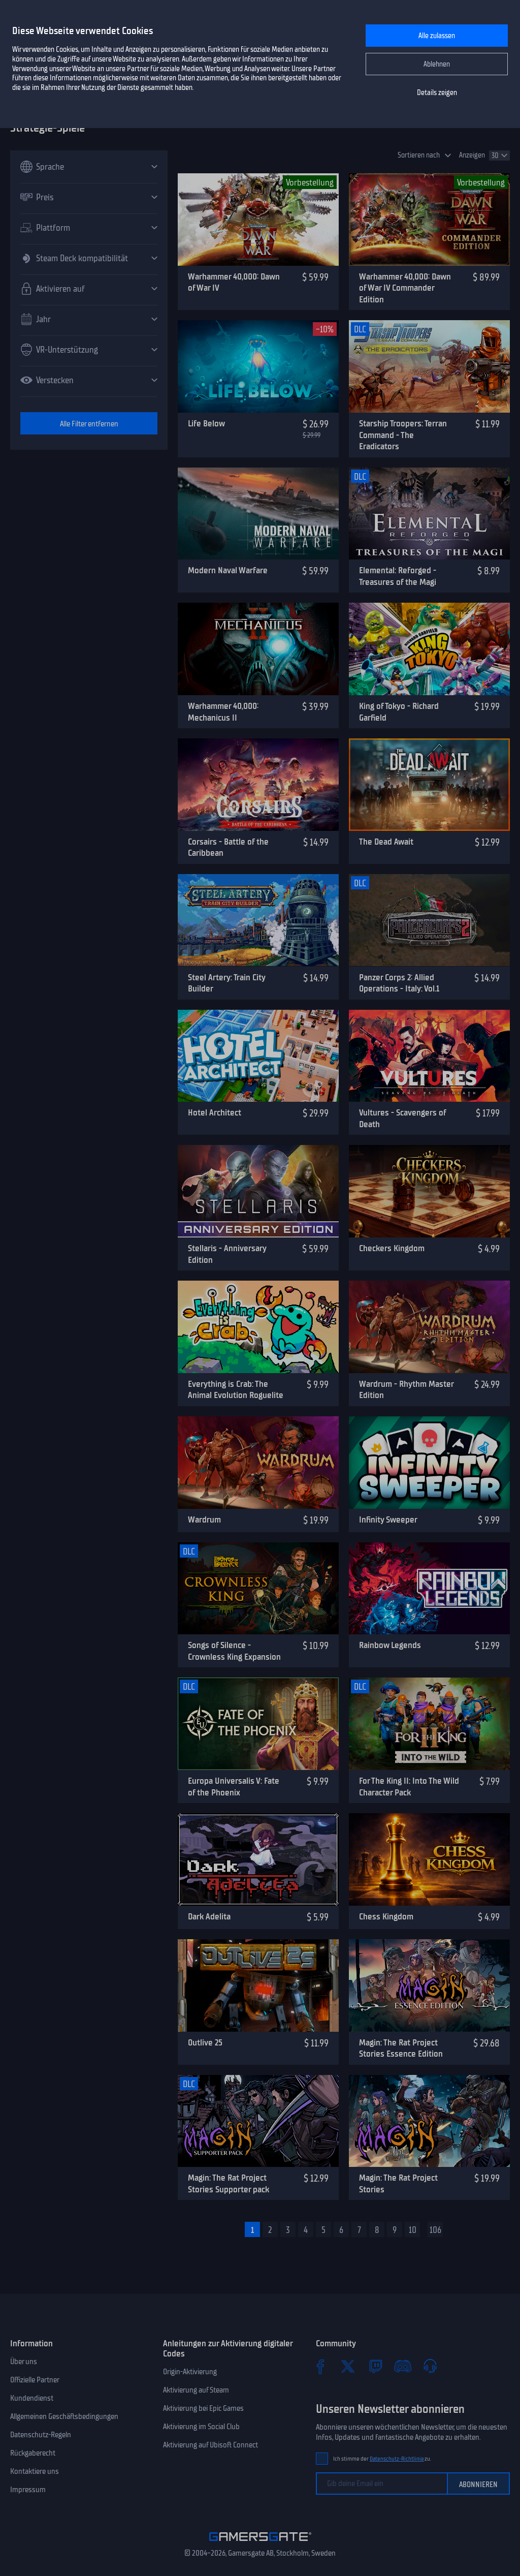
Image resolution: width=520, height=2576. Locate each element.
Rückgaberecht (32, 2453)
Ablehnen (437, 64)
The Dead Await (386, 841)
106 (435, 2230)
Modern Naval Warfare (228, 570)
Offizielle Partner (34, 2380)
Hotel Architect (214, 1112)
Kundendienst (31, 2398)
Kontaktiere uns (34, 2471)
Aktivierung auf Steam (196, 2390)
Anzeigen (472, 155)
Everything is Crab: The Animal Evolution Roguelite (235, 1389)
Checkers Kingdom (392, 1248)
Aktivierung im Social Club (201, 2427)
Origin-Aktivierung (190, 2372)
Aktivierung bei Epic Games (203, 2408)
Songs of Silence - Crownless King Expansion (234, 1650)
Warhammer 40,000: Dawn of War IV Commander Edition (405, 288)
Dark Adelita (209, 1916)
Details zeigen (437, 93)
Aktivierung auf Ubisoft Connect (210, 2445)
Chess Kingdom (386, 1916)
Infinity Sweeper (388, 1519)
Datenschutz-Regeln (40, 2435)
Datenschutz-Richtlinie (397, 2459)
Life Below (206, 423)
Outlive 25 (205, 2042)
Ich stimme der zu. (382, 2459)
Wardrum (204, 1519)
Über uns (23, 2361)
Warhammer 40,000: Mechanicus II (223, 711)
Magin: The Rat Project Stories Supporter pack (228, 2183)
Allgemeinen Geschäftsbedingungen (64, 2416)
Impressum (28, 2490)
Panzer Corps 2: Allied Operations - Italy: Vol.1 (399, 983)
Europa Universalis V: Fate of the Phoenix (233, 1786)
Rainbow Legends (390, 1645)
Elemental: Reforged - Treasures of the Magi (397, 576)
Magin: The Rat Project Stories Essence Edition (401, 2048)
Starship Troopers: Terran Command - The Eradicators (403, 435)
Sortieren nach (419, 155)
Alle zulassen (436, 36)
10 (412, 2230)
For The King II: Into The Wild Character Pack (409, 1786)
